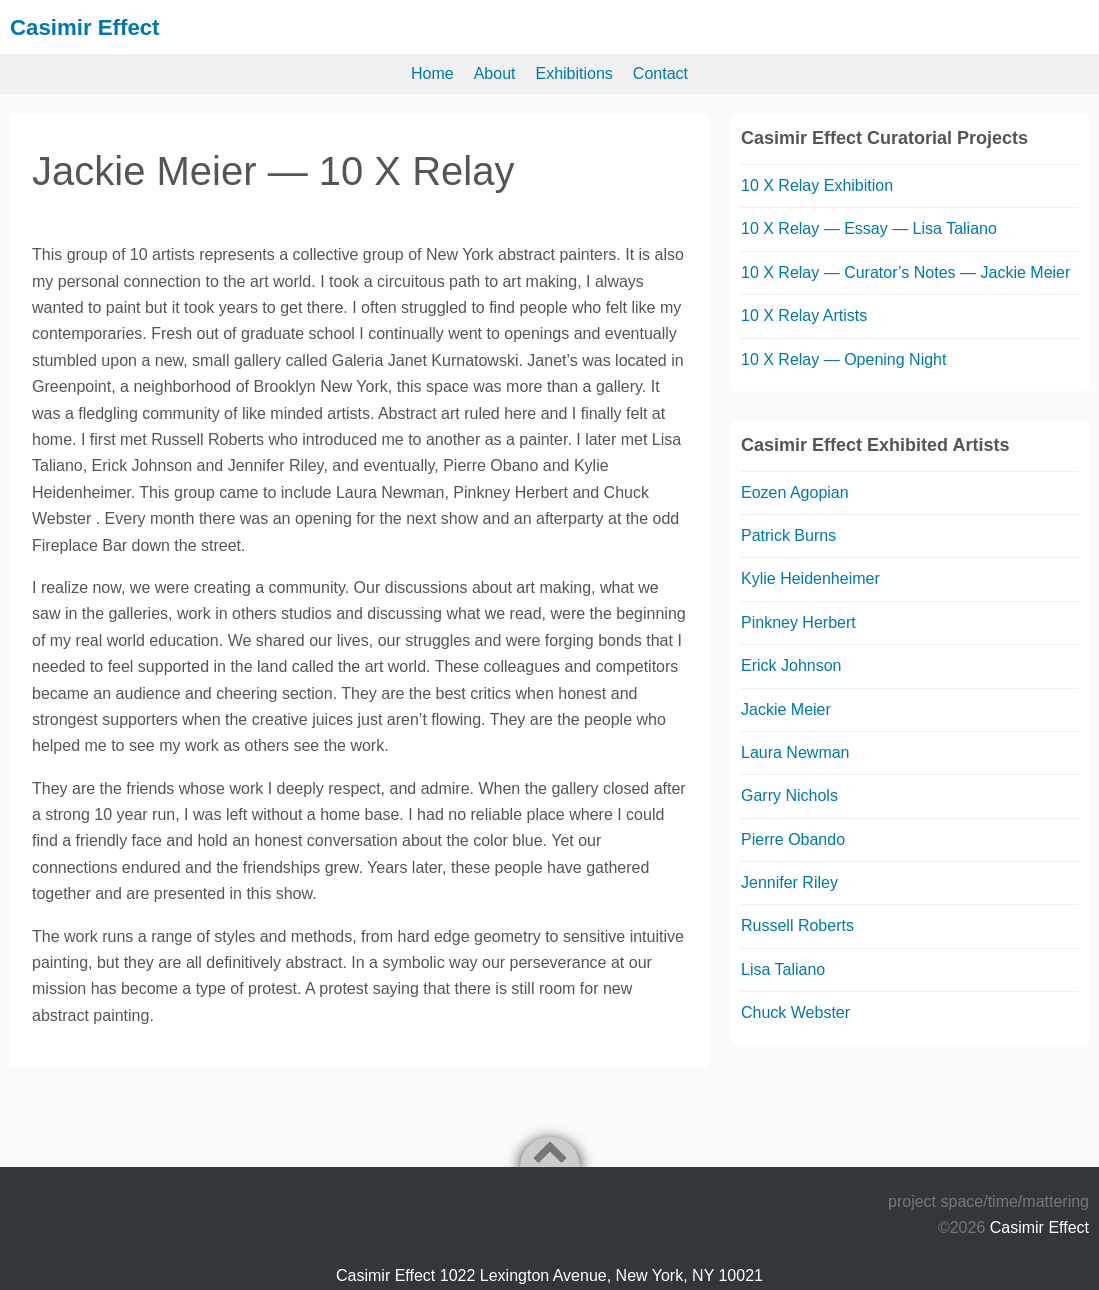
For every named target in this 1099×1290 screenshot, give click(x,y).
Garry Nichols (789, 795)
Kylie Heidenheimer (810, 578)
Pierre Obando (793, 838)
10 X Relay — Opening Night (843, 358)
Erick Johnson (791, 665)
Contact (660, 73)
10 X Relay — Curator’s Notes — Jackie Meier (905, 271)
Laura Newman (795, 752)
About (495, 73)
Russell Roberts (797, 925)
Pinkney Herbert (798, 622)
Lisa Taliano (783, 969)
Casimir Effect (90, 26)
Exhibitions (573, 73)
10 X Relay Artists (804, 315)
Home (432, 73)
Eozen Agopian (795, 491)
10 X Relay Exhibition (817, 185)
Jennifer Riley (789, 882)
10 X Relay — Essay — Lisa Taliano (869, 228)
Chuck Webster (795, 1012)
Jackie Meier (786, 708)
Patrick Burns (788, 535)
